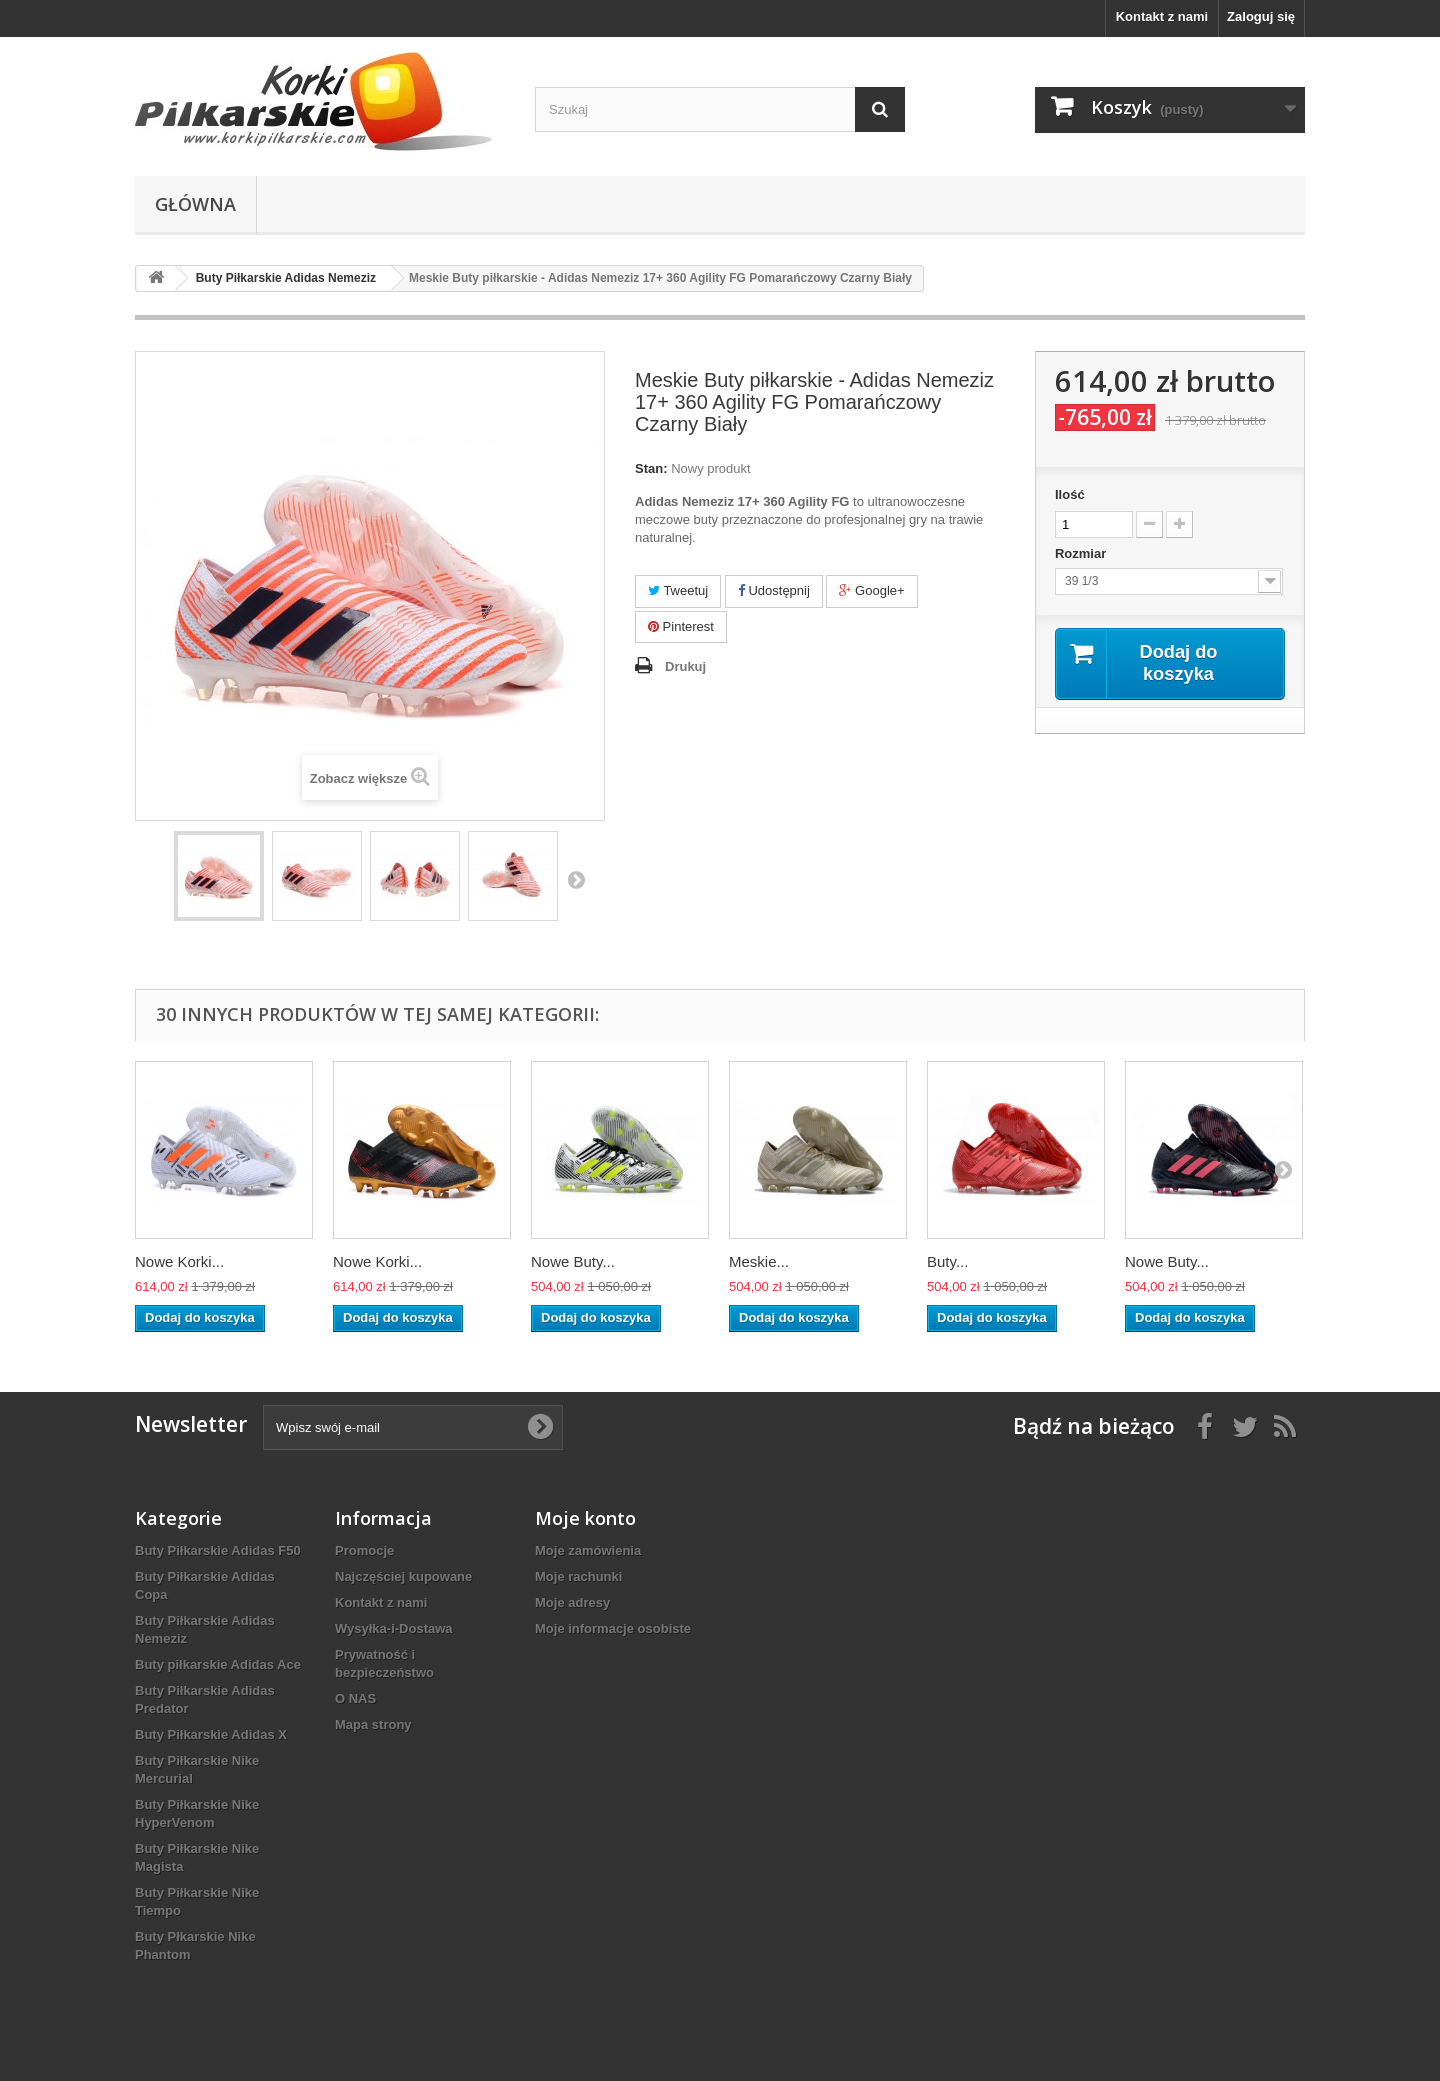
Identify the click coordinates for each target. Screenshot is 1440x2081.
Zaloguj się (1261, 16)
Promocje (364, 1550)
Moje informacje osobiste (613, 1628)
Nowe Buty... (573, 1261)
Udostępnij (774, 590)
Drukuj (685, 666)
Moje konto (585, 1518)
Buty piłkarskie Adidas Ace (218, 1664)
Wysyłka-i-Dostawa (394, 1628)
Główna (195, 204)
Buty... (947, 1261)
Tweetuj (678, 590)
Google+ (871, 590)
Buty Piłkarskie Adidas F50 (218, 1550)
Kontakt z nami (1162, 16)
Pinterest (681, 626)
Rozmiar (1082, 553)
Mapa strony (373, 1724)
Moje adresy (572, 1602)
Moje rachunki (578, 1576)
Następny (576, 879)
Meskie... (759, 1261)
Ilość (1070, 494)
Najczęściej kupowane (403, 1576)
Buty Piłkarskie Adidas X (211, 1734)
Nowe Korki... (179, 1261)
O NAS (355, 1698)
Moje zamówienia (588, 1550)
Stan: (651, 468)
